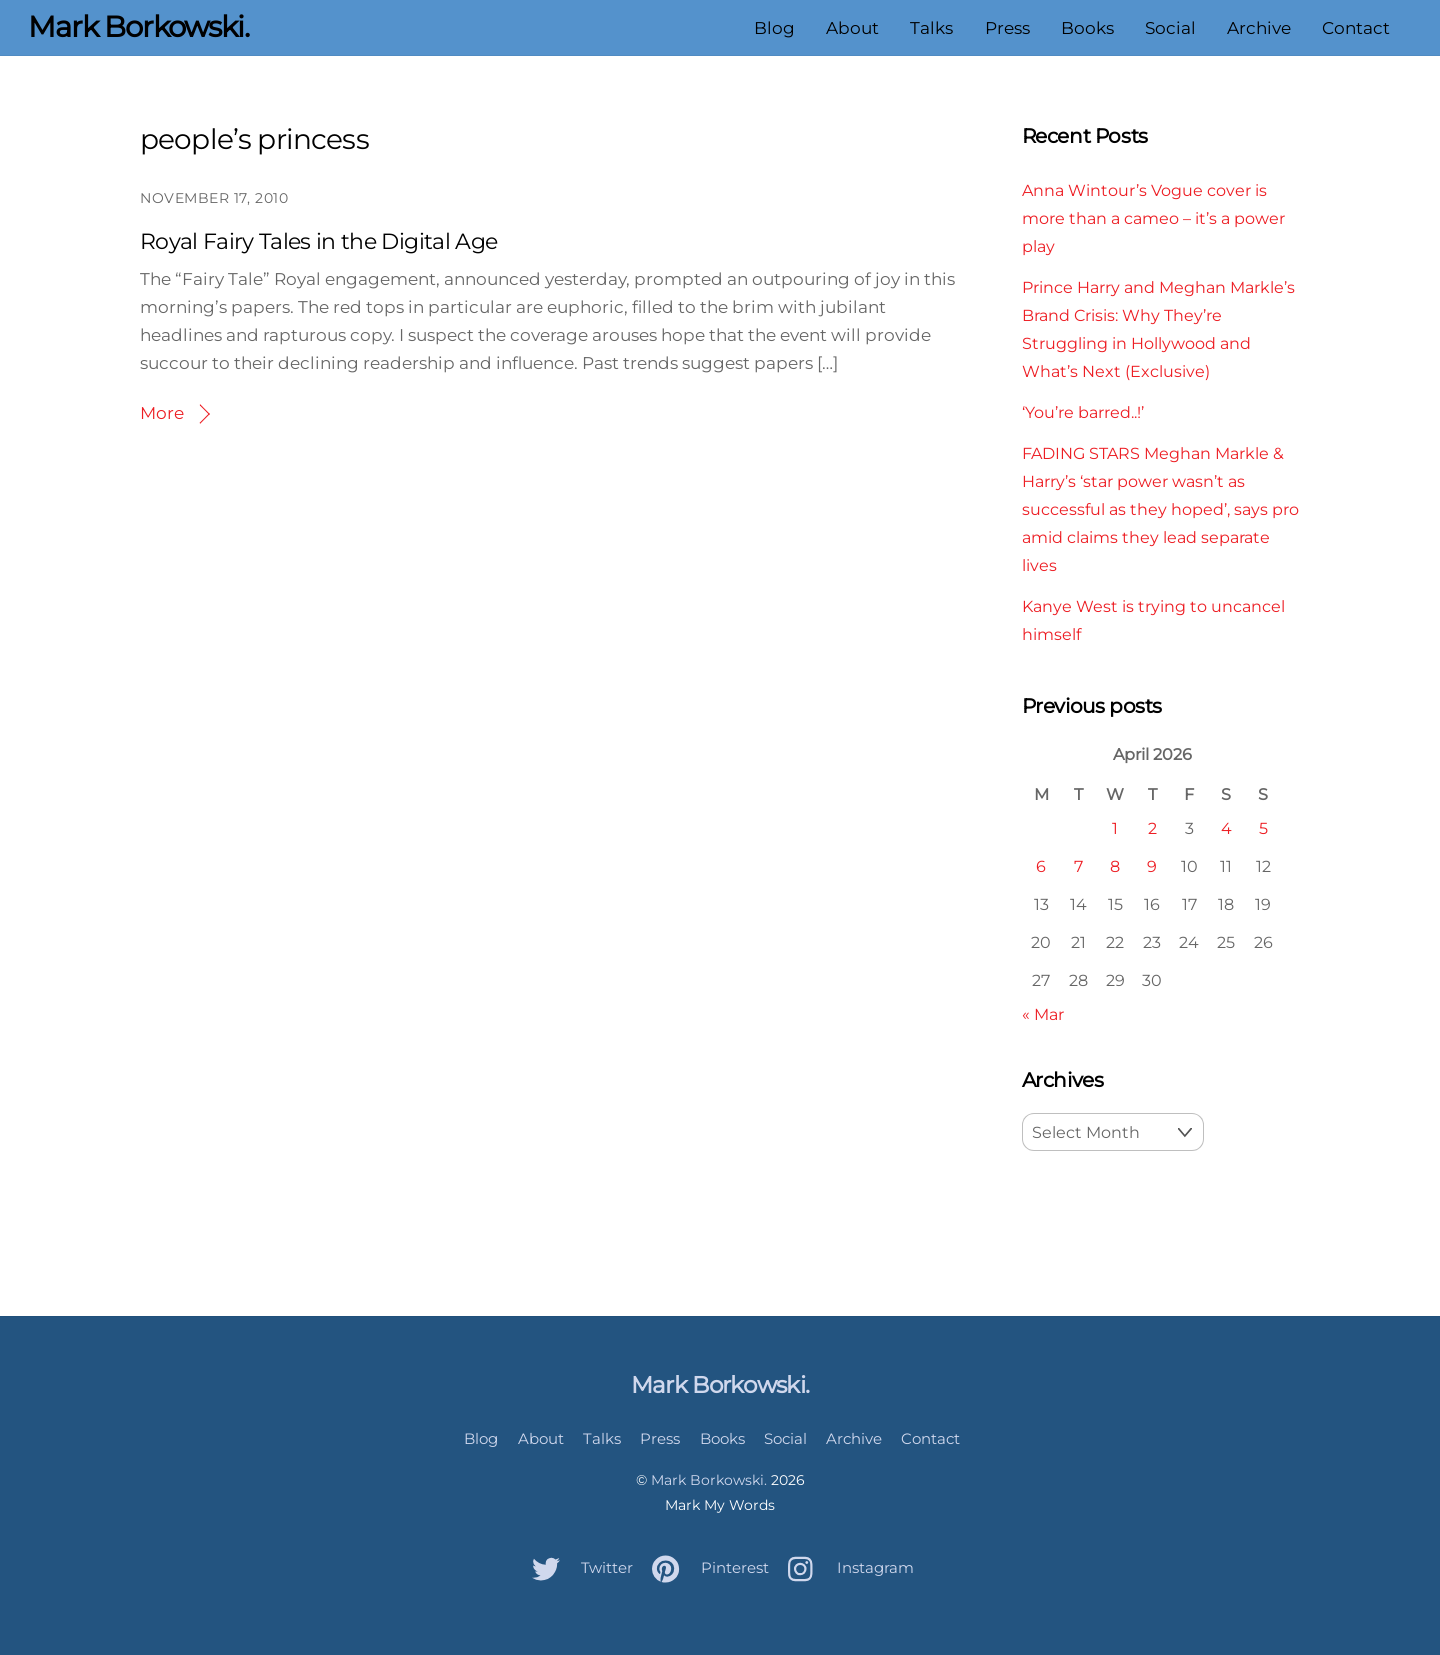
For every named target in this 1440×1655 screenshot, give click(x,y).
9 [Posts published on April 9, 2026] (1152, 866)
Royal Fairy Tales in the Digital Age (318, 241)
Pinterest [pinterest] (705, 1567)
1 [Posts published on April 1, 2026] (1115, 828)
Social (1170, 28)
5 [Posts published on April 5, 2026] (1263, 828)
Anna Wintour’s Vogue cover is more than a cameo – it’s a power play (1153, 218)
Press (1007, 28)
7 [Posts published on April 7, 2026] (1078, 866)
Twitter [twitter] (577, 1567)
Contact (1356, 28)
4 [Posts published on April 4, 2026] (1226, 828)
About (852, 28)
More (162, 413)
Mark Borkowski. (709, 1480)
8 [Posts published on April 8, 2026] (1115, 866)
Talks (931, 28)
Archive (1259, 28)
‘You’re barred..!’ (1083, 412)
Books (1087, 28)
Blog (774, 28)
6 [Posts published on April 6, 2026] (1041, 866)
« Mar (1043, 1014)
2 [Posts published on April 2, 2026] (1152, 828)
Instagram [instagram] (846, 1567)
